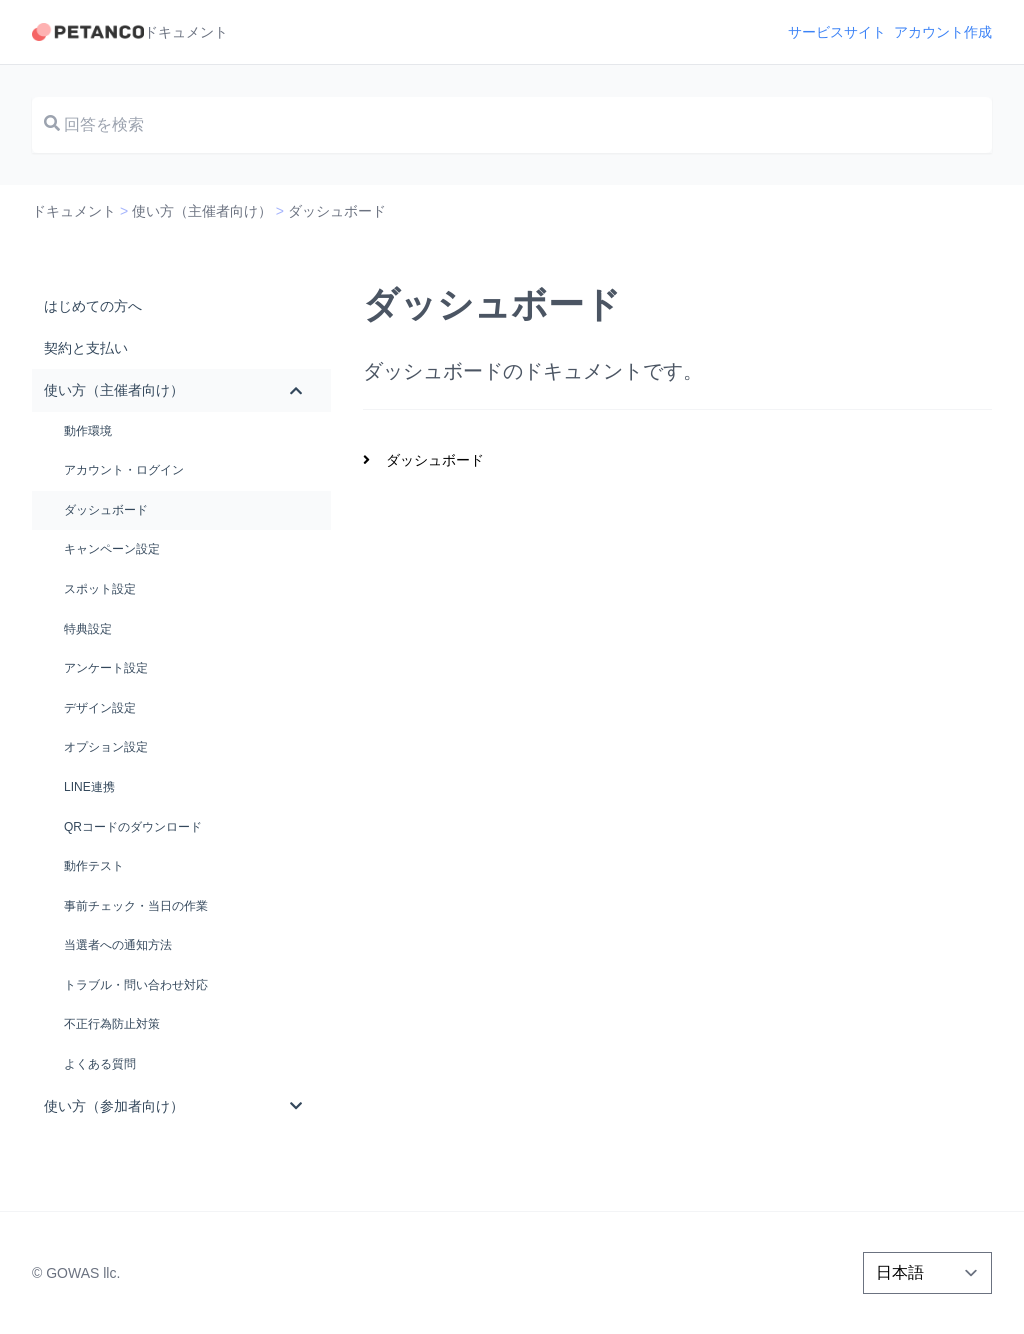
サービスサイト (837, 32)
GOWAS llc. (83, 1273)
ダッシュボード (435, 460)
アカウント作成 (943, 32)
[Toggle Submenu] (296, 390)
